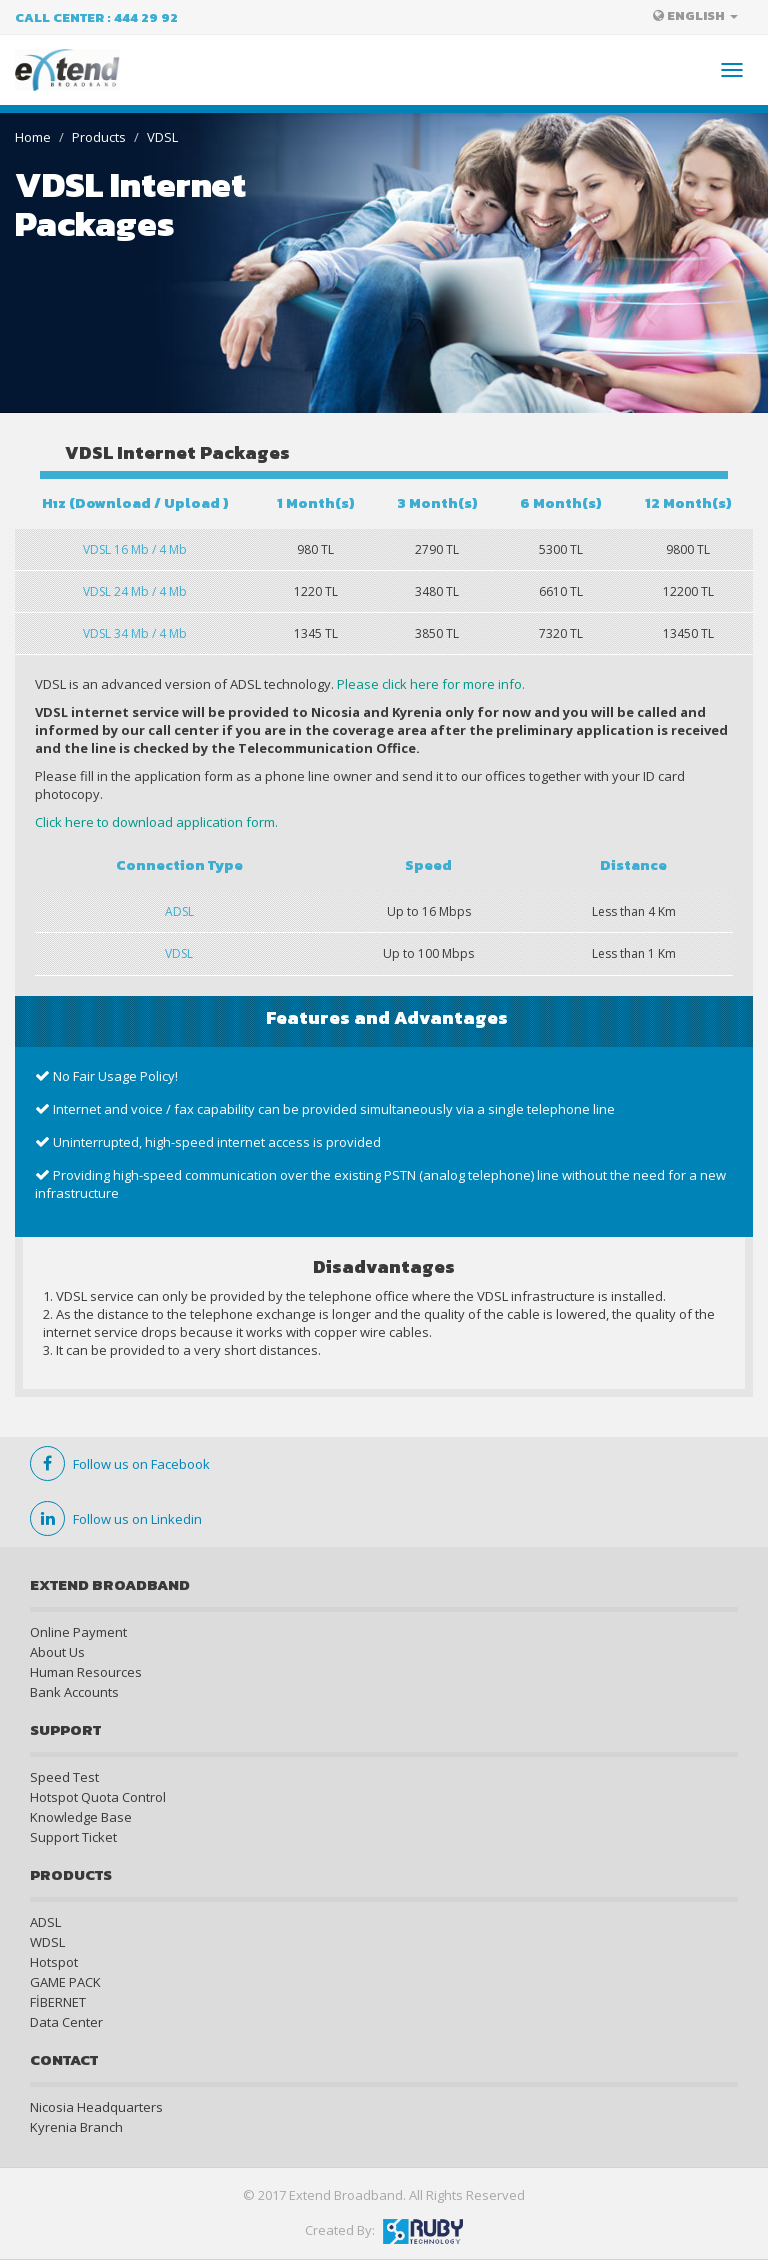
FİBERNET (58, 2002)
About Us (57, 1652)
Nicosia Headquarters (96, 2107)
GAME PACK (65, 1982)
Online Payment (78, 1632)
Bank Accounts (74, 1692)
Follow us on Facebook (120, 1464)
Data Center (66, 2022)
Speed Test (64, 1777)
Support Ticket (73, 1837)
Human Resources (86, 1672)
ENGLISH (695, 15)
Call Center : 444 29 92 (96, 17)
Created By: (384, 2230)
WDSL (47, 1942)
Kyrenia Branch (76, 2127)
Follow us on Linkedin (116, 1519)
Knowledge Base (81, 1817)
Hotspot (54, 1962)
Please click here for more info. (431, 684)
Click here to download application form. (156, 822)
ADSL (45, 1922)
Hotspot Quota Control (98, 1797)
